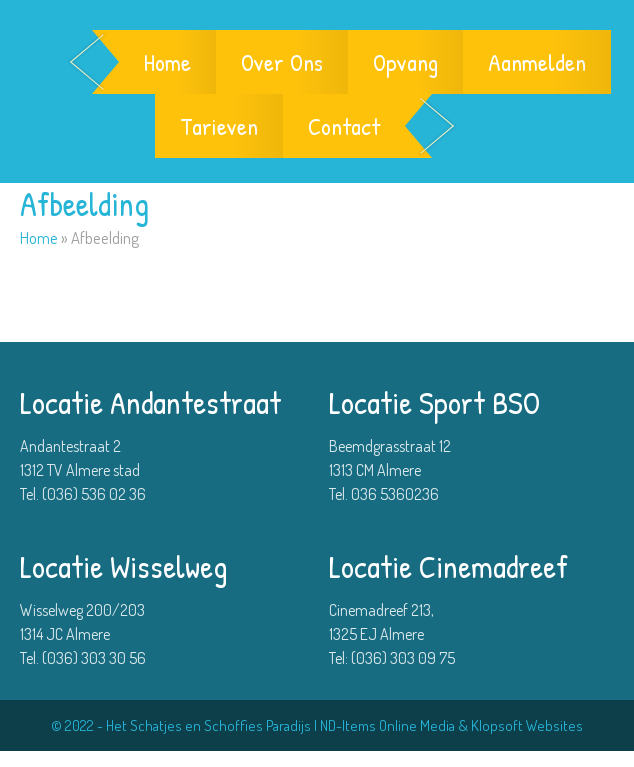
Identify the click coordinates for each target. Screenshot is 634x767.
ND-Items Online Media (387, 725)
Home (167, 62)
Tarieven (219, 126)
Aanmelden (537, 62)
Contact (344, 126)
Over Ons (282, 62)
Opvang (405, 62)
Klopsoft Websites (527, 725)
